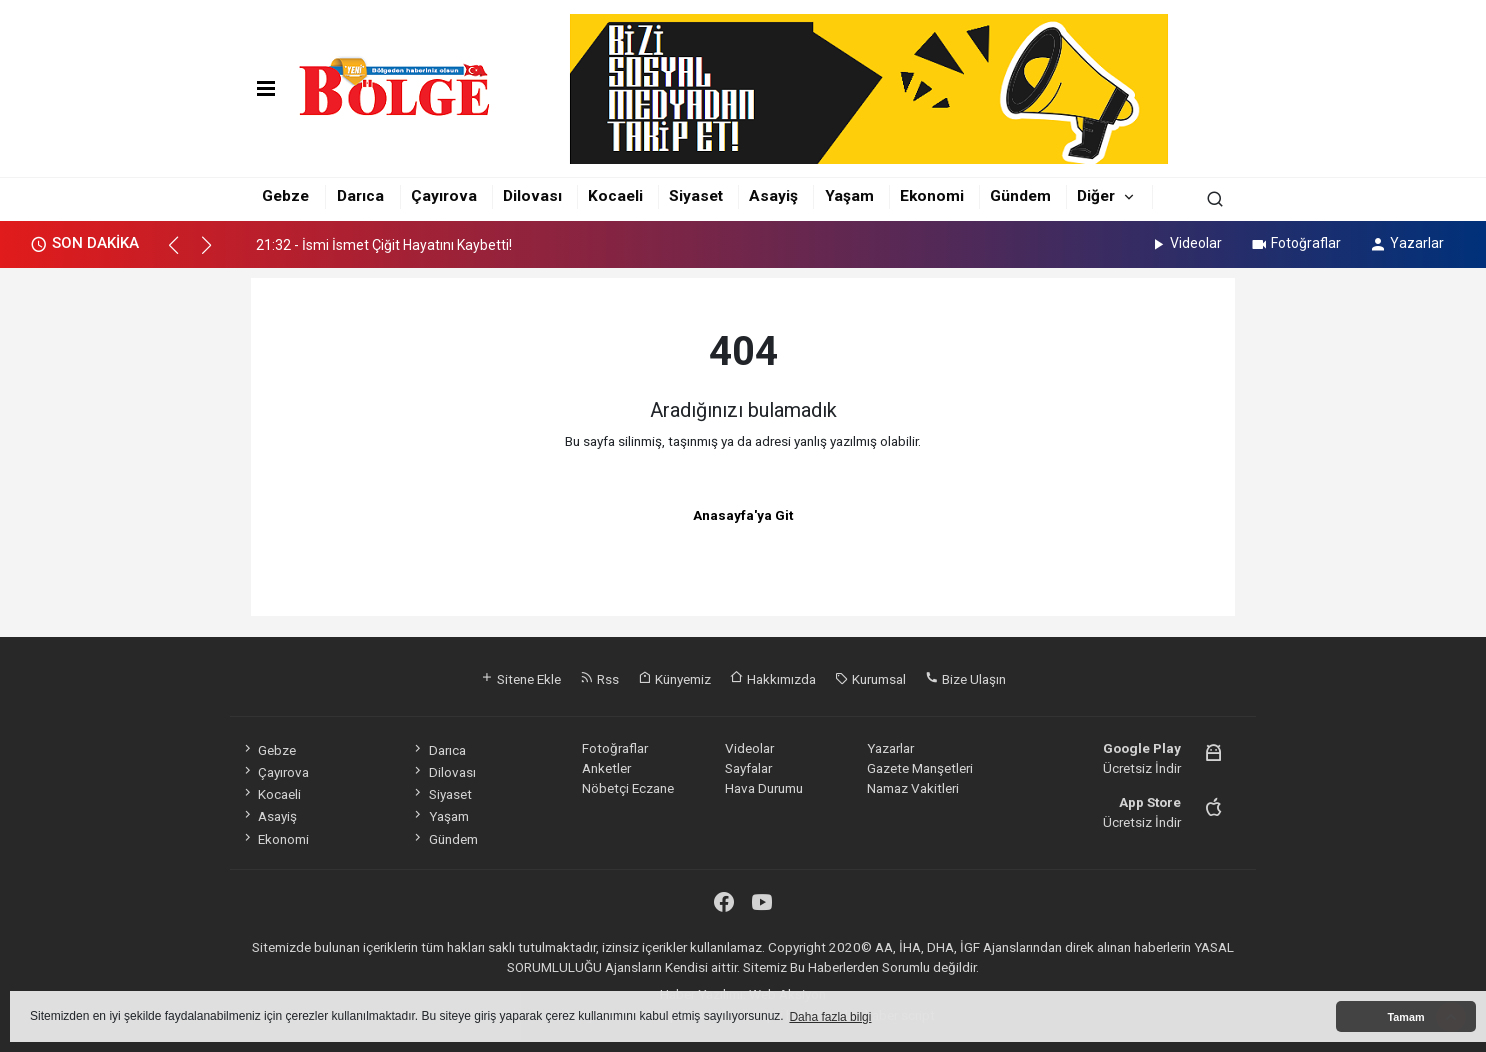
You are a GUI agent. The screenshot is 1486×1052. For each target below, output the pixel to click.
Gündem (1020, 196)
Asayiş (773, 196)
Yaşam (849, 196)
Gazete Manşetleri (920, 768)
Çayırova (444, 196)
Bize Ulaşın (965, 679)
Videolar (1185, 243)
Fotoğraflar (1295, 243)
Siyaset (696, 196)
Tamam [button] (1405, 1017)
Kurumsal (870, 679)
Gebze (285, 196)
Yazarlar (1406, 243)
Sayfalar (748, 768)
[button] (182, 254)
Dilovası (532, 196)
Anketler (606, 768)
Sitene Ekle (520, 679)
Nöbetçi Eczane (628, 788)
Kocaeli (615, 196)
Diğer (1096, 196)
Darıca (360, 196)
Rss (599, 679)
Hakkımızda (773, 679)
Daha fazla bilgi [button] (830, 1017)
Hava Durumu (764, 788)
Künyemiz (674, 679)
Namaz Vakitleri (913, 788)
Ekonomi (932, 196)
